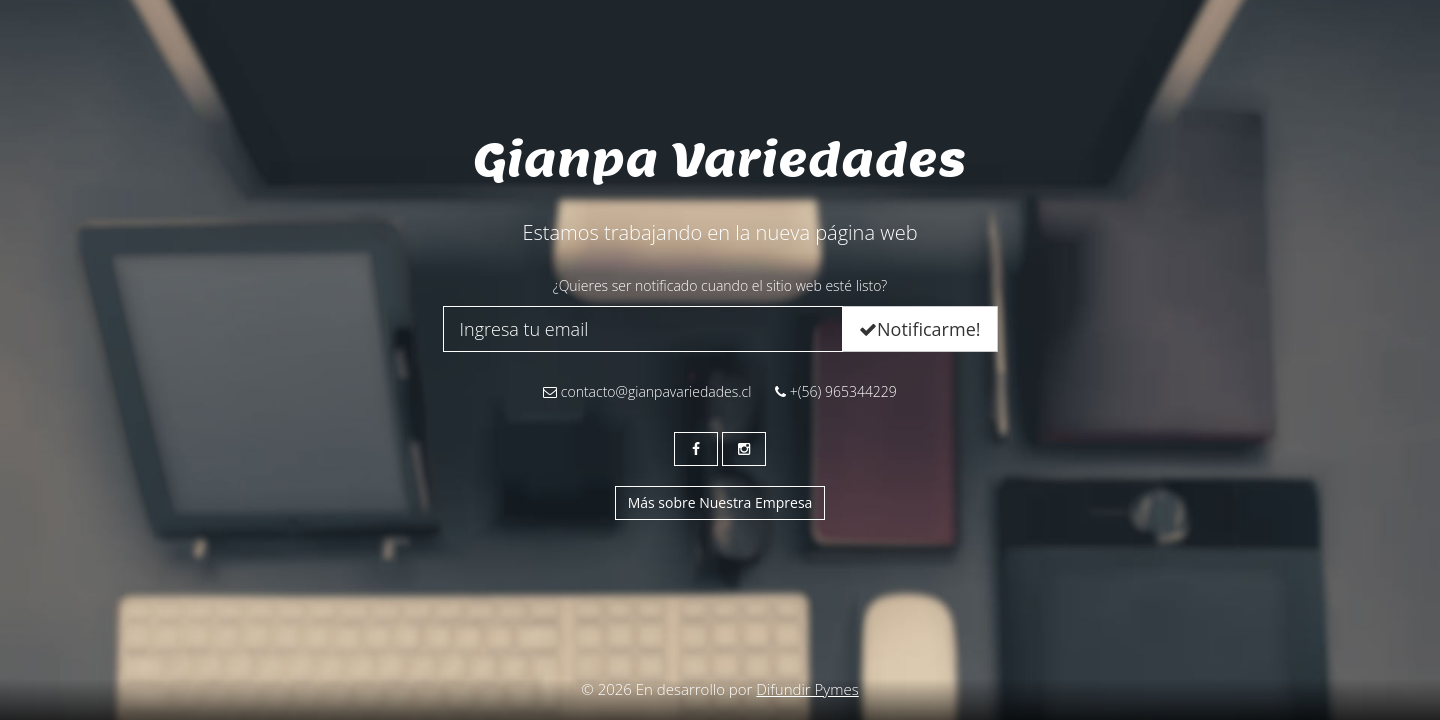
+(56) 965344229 (836, 391)
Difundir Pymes (807, 689)
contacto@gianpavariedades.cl (647, 391)
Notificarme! (919, 329)
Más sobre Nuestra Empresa (720, 502)
